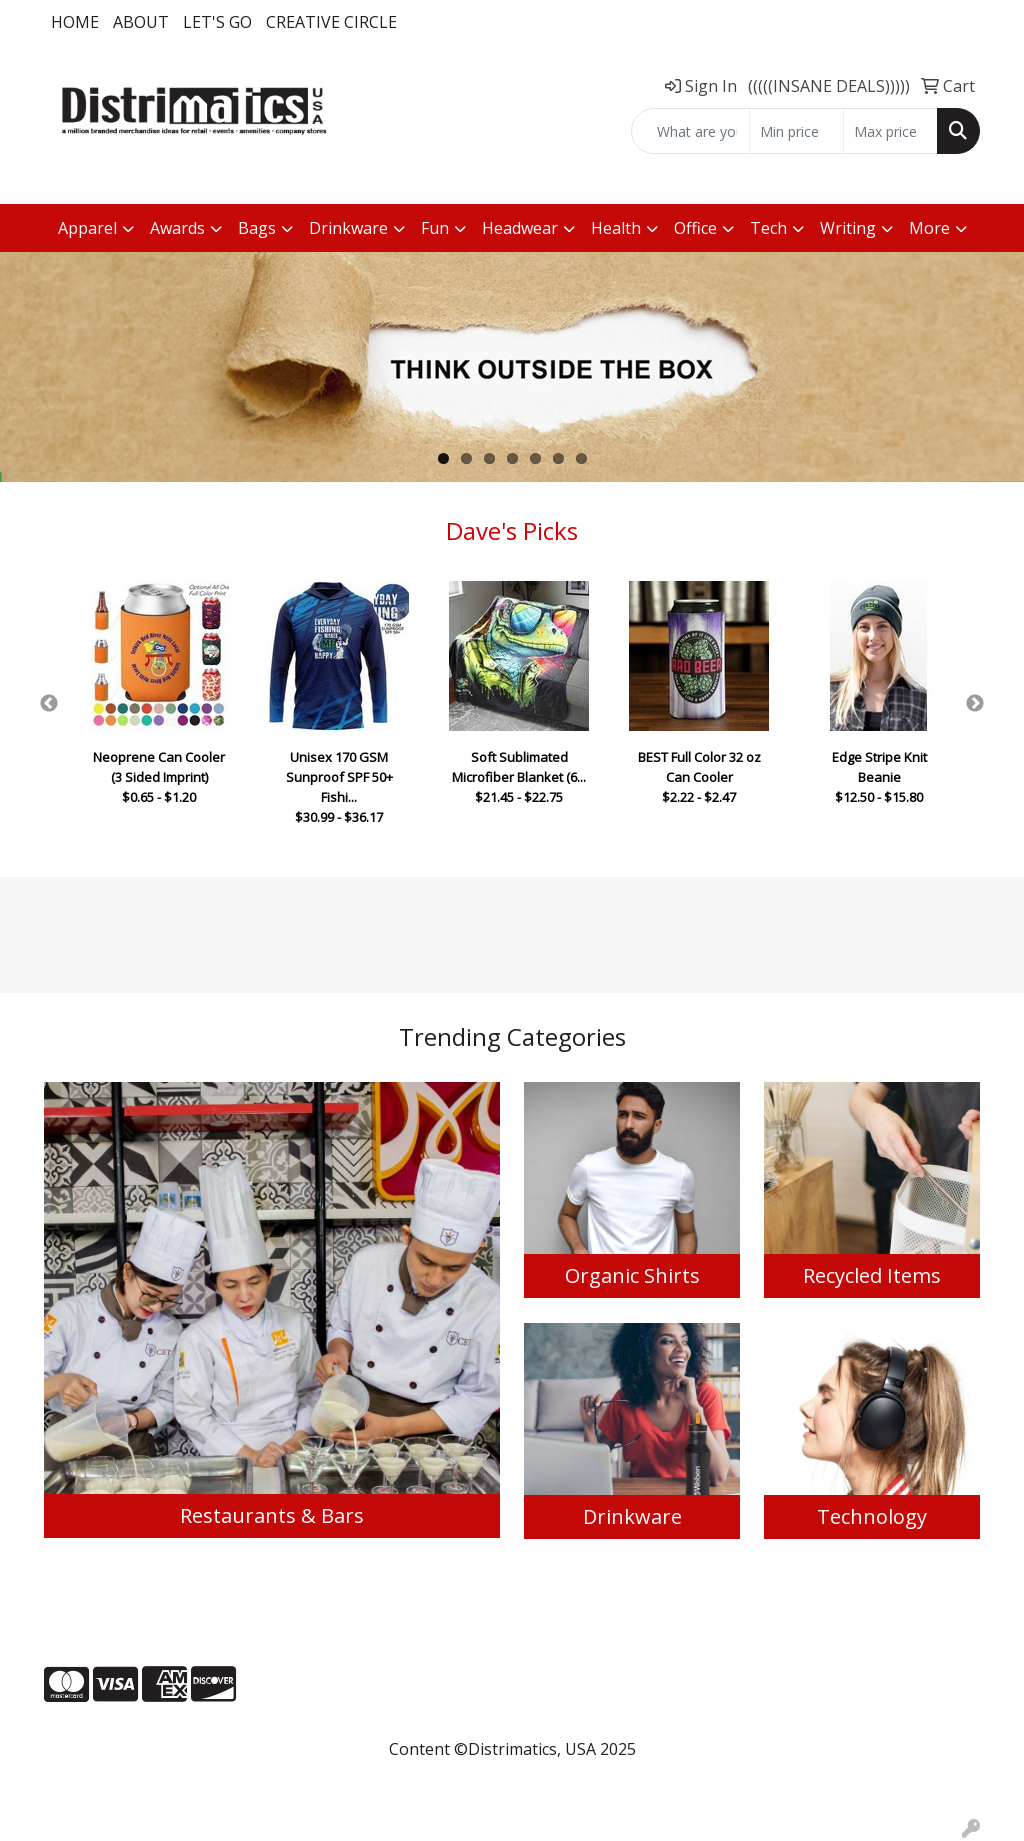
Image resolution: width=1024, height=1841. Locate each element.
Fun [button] (435, 228)
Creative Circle (331, 22)
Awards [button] (177, 228)
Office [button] (695, 228)
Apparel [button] (87, 228)
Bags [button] (257, 228)
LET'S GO (217, 22)
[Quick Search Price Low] (796, 131)
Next (975, 704)
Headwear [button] (520, 228)
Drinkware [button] (348, 228)
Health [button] (616, 228)
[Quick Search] (690, 131)
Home (75, 22)
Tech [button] (768, 228)
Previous (49, 704)
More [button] (929, 228)
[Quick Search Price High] (890, 131)
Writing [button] (848, 228)
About (141, 22)
